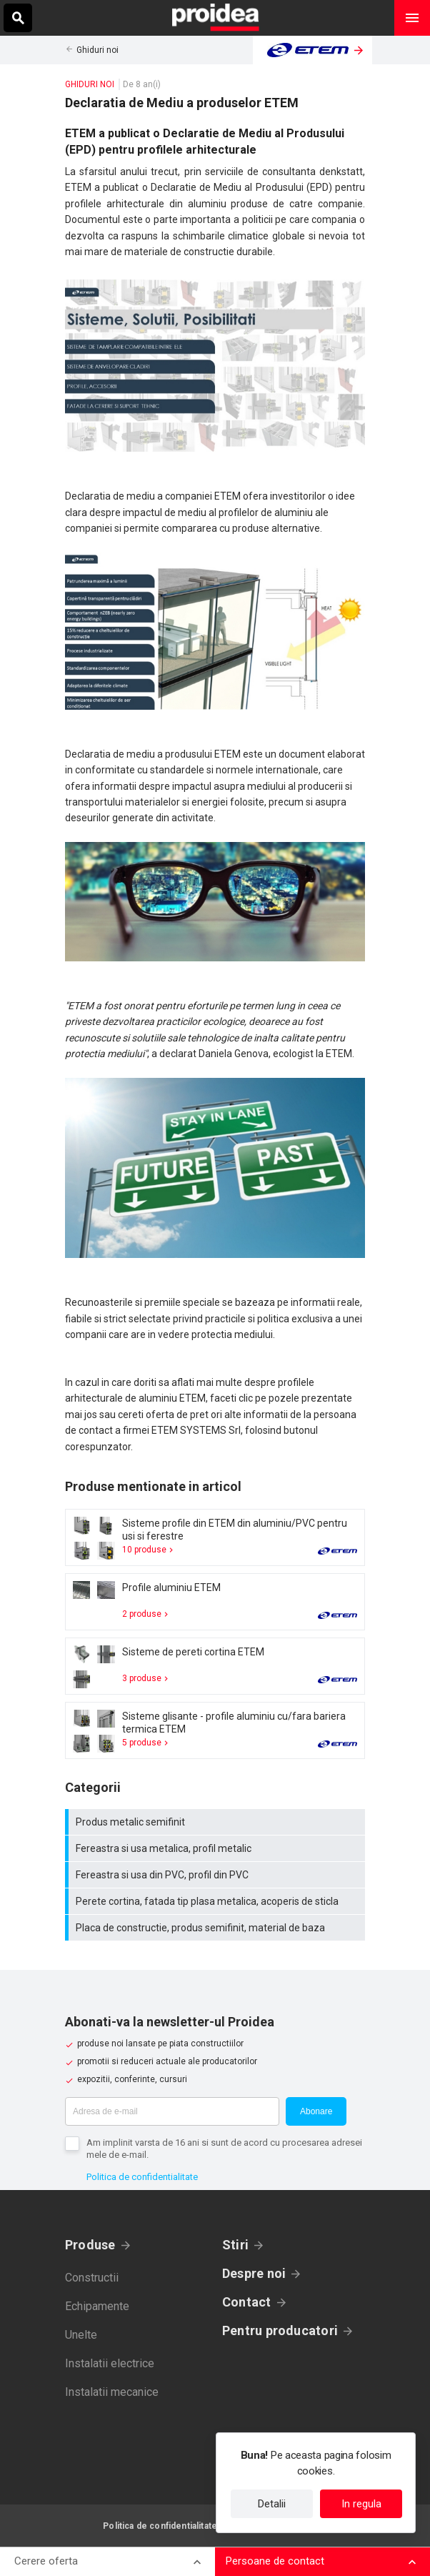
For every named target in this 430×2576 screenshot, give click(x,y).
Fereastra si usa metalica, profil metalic (217, 1848)
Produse (90, 2244)
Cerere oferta (46, 2561)
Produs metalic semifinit (217, 1822)
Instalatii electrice (109, 2363)
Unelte (81, 2335)
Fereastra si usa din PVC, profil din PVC (217, 1875)
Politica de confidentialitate (142, 2176)
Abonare (316, 2111)
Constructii (92, 2277)
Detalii (272, 2503)
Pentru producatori (280, 2330)
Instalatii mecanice (112, 2392)
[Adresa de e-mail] (172, 2111)
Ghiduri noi (97, 50)
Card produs (215, 1537)
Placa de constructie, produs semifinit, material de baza (217, 1928)
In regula (361, 2503)
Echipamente (97, 2306)
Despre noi (254, 2273)
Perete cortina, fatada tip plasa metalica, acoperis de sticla (217, 1901)
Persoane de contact (275, 2561)
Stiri (235, 2244)
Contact (246, 2301)
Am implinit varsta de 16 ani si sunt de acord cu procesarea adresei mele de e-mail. (224, 2148)
